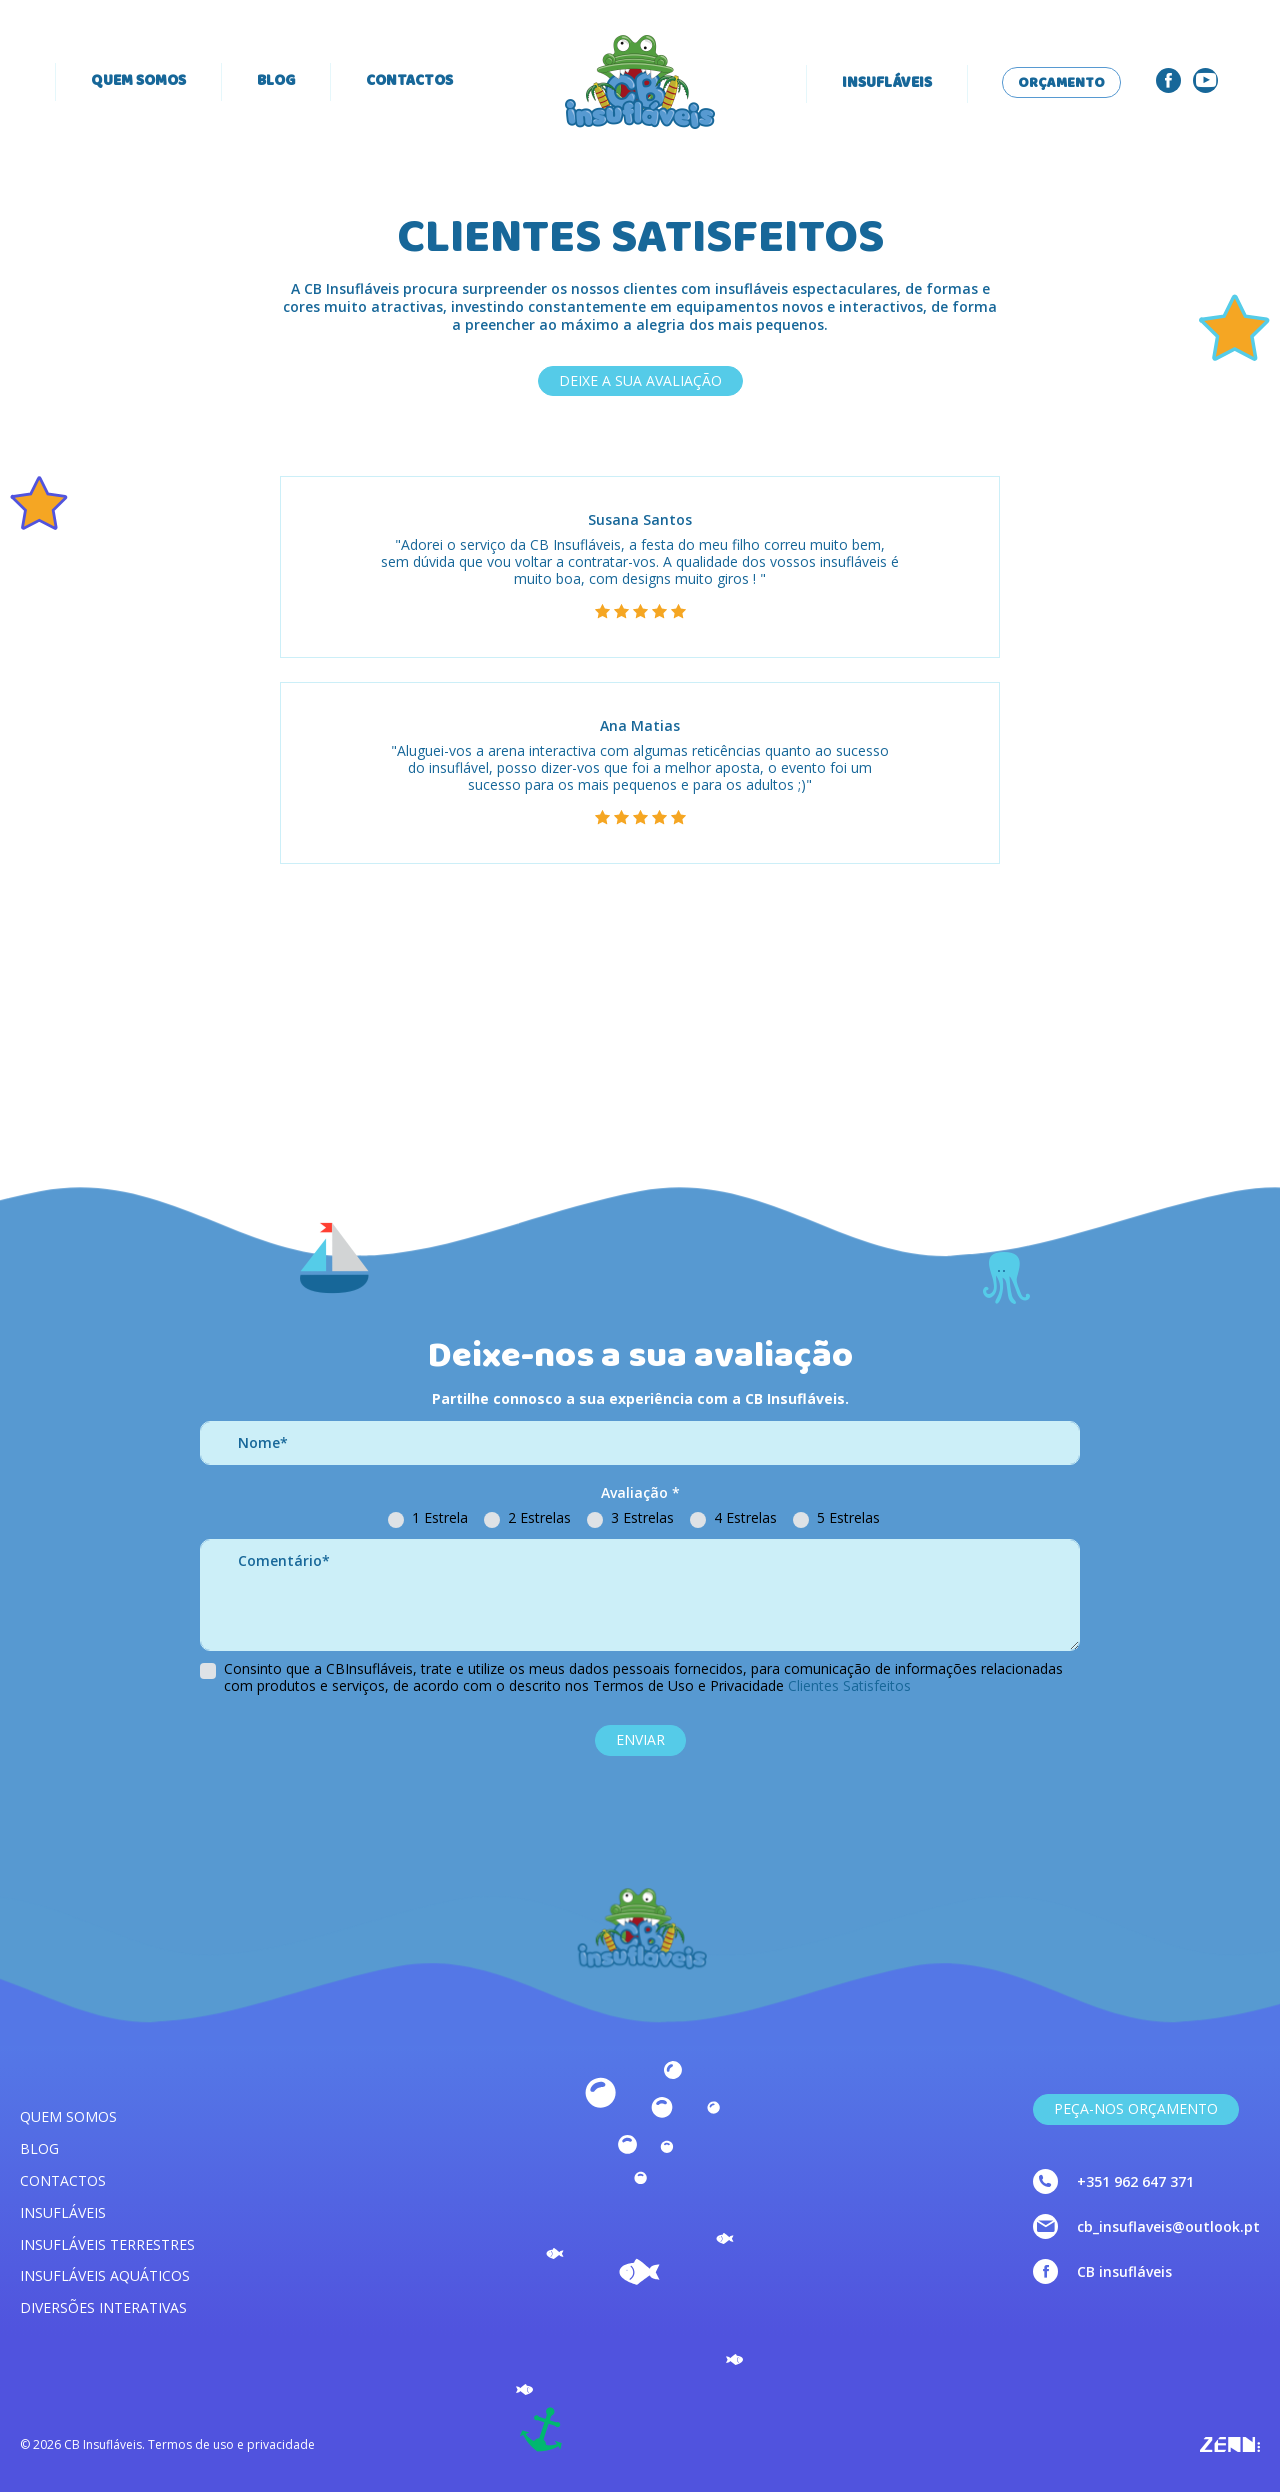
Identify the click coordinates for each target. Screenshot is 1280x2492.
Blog (276, 82)
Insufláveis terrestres (107, 2244)
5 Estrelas (848, 1518)
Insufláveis (887, 84)
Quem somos (138, 82)
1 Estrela (440, 1518)
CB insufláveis (1124, 2271)
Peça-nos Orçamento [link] (1136, 2108)
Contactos (409, 82)
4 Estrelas (745, 1518)
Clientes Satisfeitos (849, 1685)
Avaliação (640, 1493)
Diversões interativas (103, 2307)
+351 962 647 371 (1135, 2181)
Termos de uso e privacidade (231, 2445)
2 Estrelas (539, 1518)
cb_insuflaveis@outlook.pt (1168, 2226)
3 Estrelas (642, 1518)
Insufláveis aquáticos (105, 2275)
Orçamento (1061, 84)
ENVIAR (640, 1739)
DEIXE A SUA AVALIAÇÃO (640, 380)
